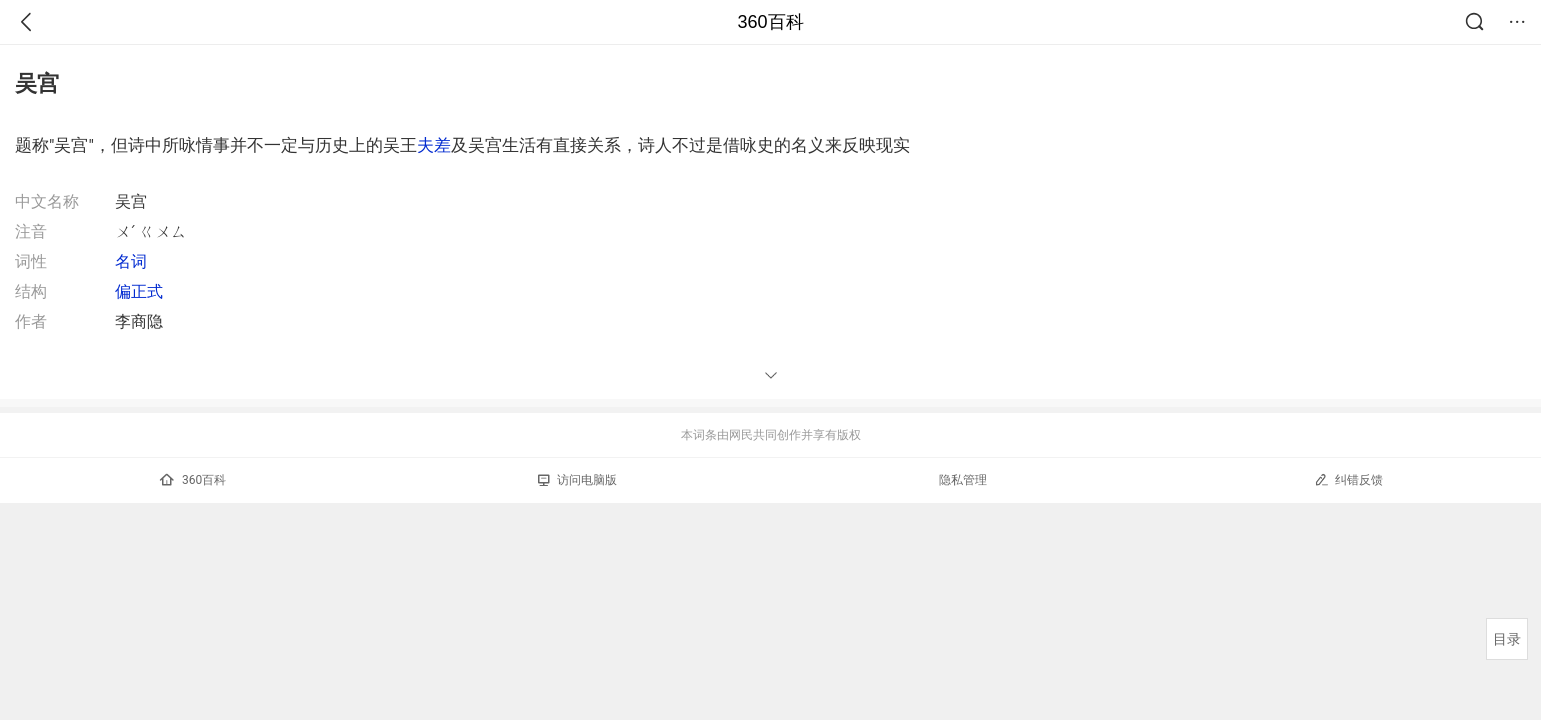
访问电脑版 (577, 480)
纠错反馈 (1348, 479)
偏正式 (139, 291)
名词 (131, 261)
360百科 (770, 22)
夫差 (434, 145)
